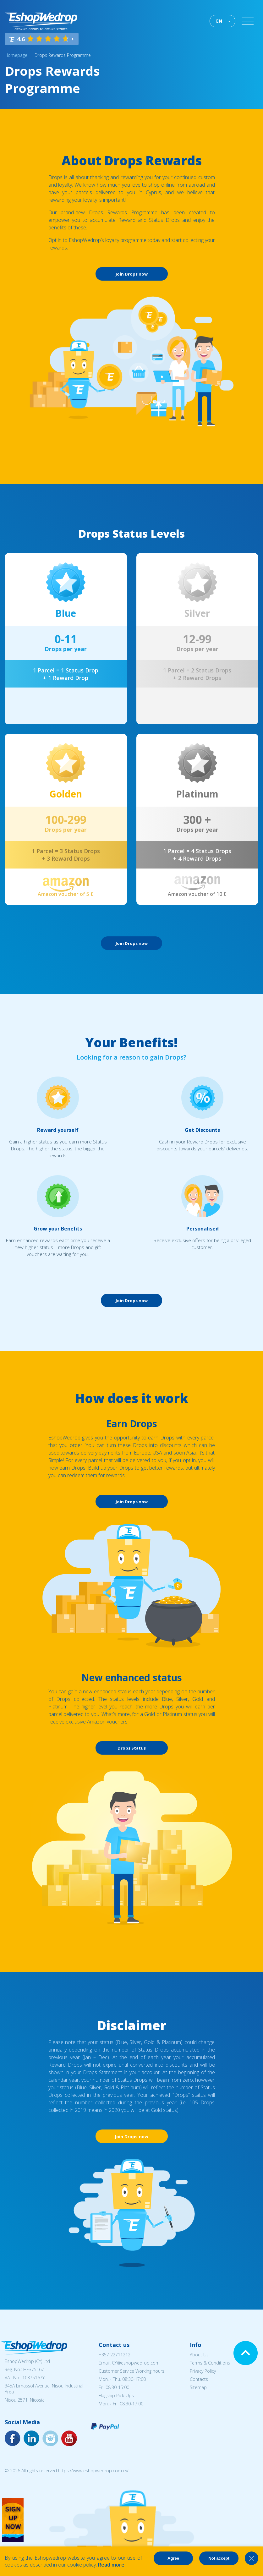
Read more (111, 2564)
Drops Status (132, 1748)
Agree (173, 2558)
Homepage (16, 55)
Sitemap (198, 2387)
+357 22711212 (114, 2355)
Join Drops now (132, 274)
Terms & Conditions (210, 2363)
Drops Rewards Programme (63, 55)
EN (219, 21)
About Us (199, 2355)
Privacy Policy (203, 2371)
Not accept (218, 2558)
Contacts (199, 2379)
